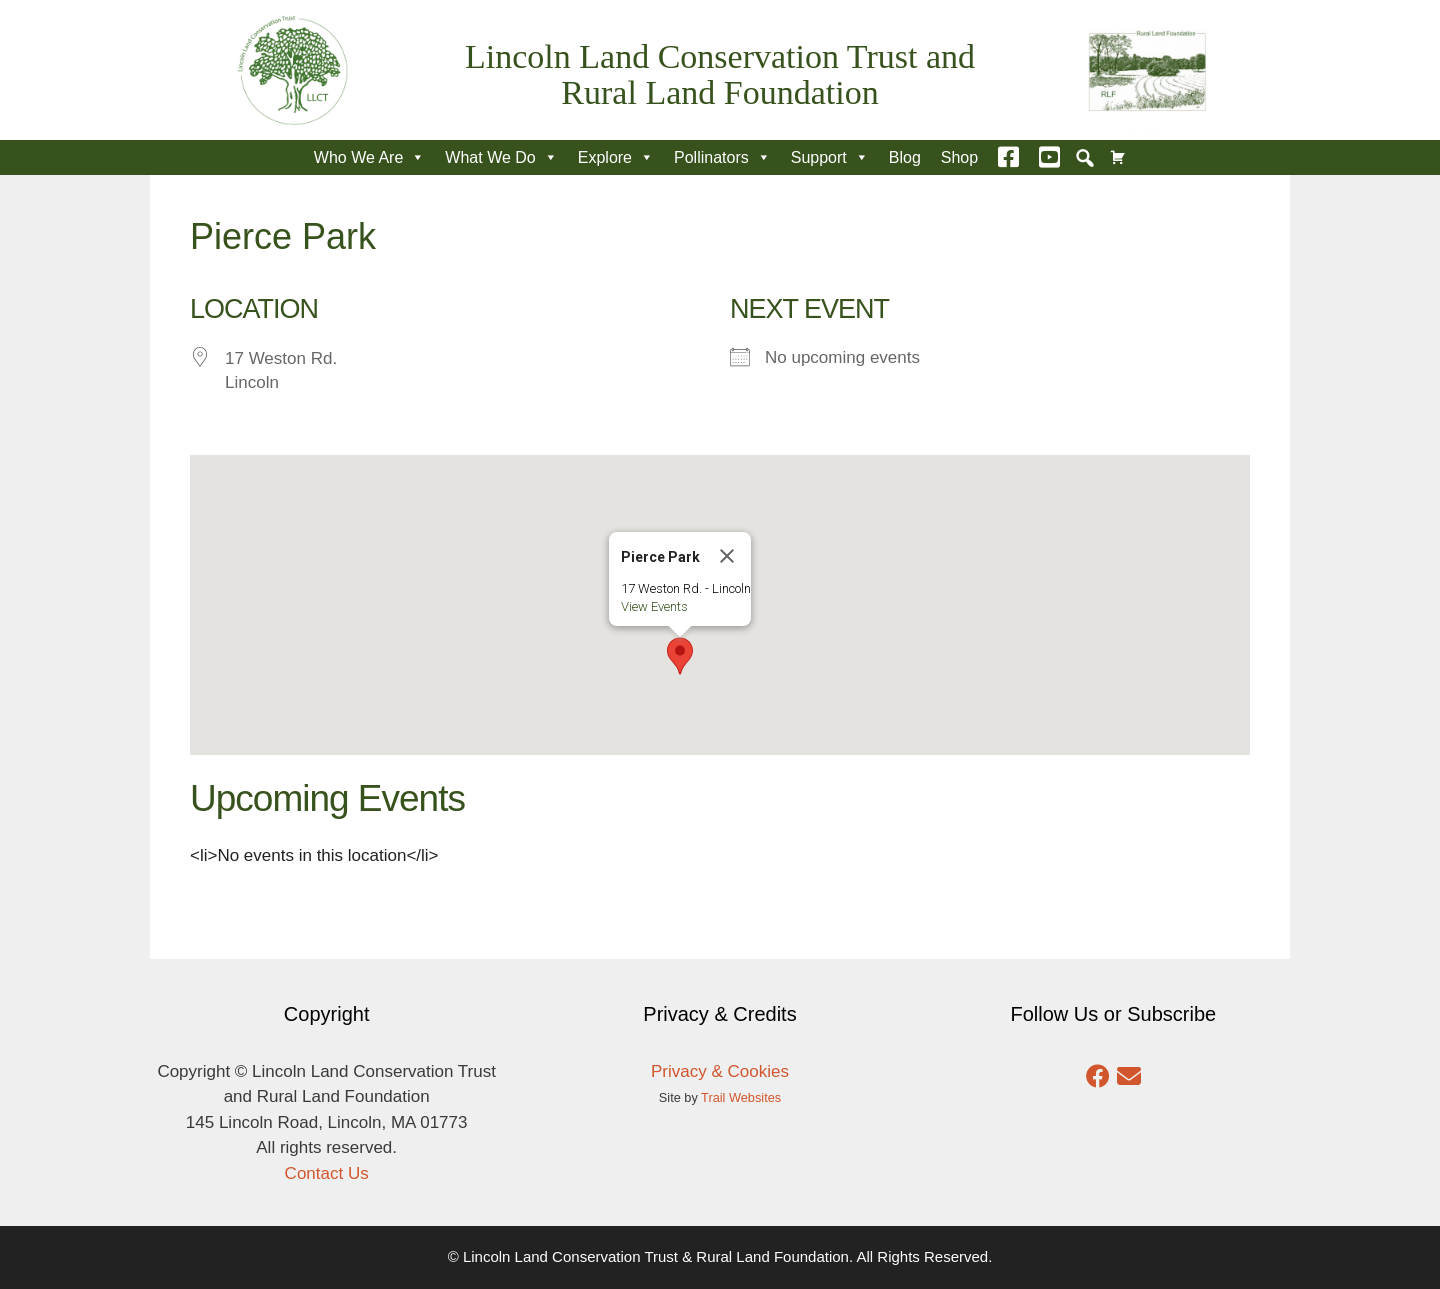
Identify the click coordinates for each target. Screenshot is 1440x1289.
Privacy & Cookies (720, 1071)
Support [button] (830, 157)
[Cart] (1118, 157)
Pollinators (722, 157)
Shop (959, 157)
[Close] (727, 556)
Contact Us (327, 1173)
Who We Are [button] (370, 157)
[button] (1085, 158)
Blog (905, 157)
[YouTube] (1049, 157)
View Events (654, 606)
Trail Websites (741, 1097)
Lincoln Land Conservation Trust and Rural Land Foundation (720, 74)
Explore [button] (616, 157)
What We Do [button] (501, 157)
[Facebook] (1008, 157)
